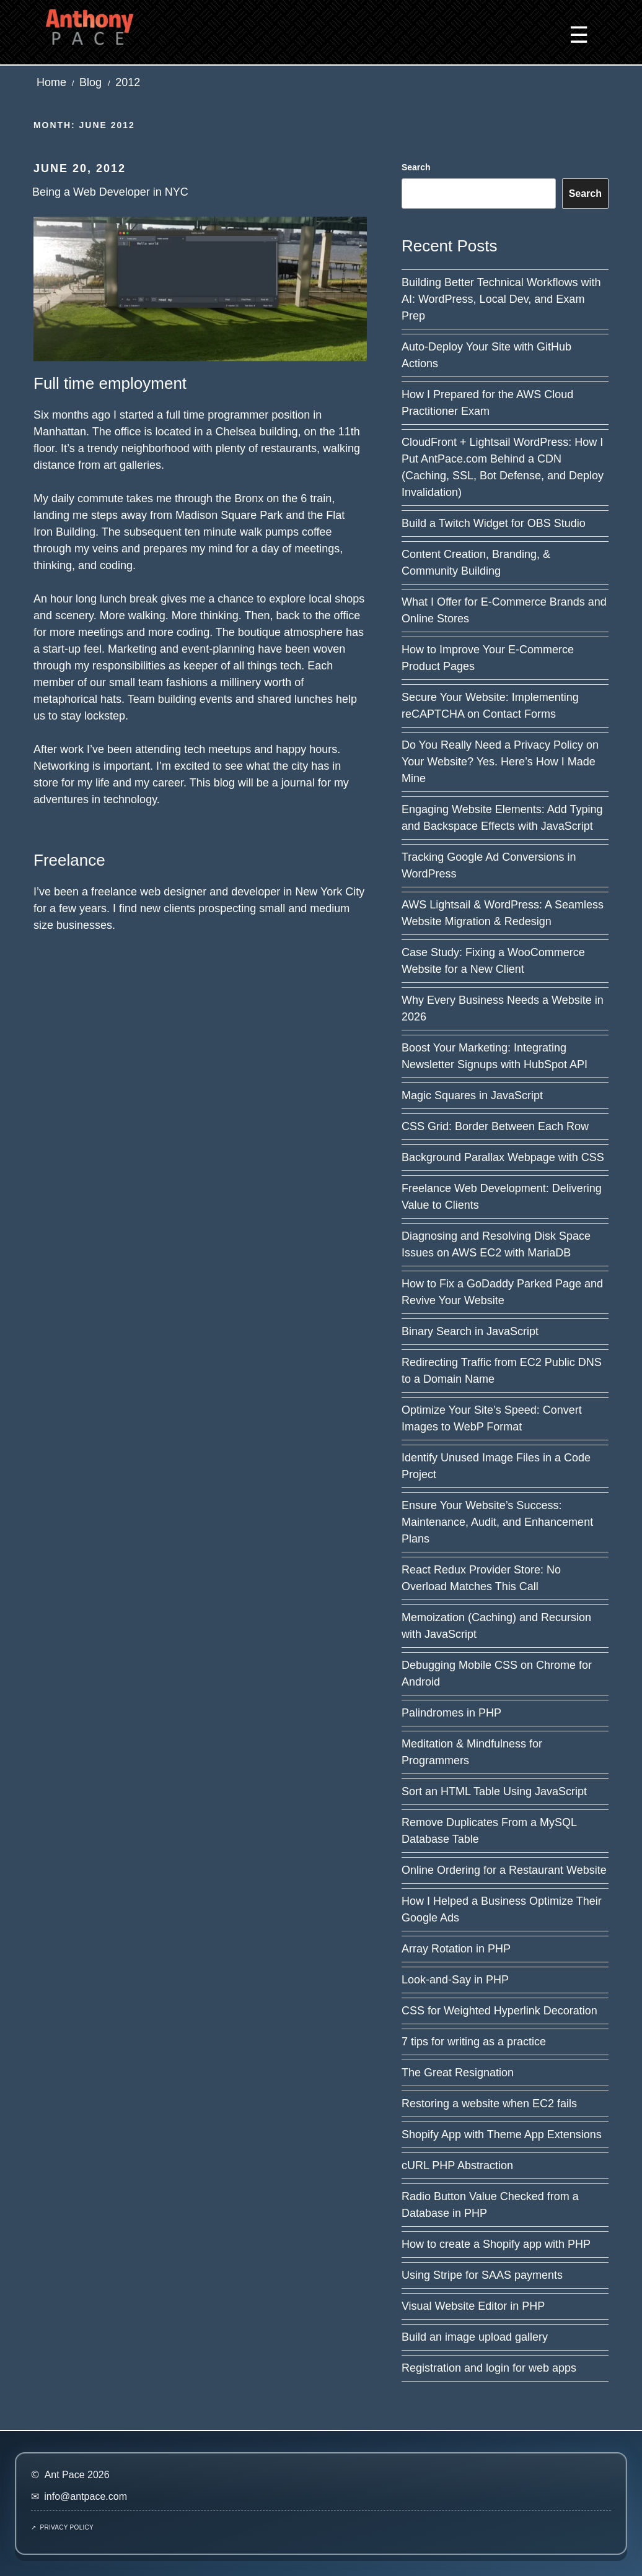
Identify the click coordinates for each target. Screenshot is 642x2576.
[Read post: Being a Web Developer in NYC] (200, 288)
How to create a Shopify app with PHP (496, 2244)
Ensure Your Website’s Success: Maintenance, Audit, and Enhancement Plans (497, 1522)
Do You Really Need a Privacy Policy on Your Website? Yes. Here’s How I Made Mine (500, 762)
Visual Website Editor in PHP (473, 2306)
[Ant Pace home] (90, 26)
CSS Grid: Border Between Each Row (495, 1126)
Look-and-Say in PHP (455, 1979)
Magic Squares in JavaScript (472, 1095)
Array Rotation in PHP (456, 1949)
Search (416, 167)
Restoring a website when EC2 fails (489, 2103)
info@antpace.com (85, 2496)
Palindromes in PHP (451, 1713)
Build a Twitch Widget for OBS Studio (494, 523)
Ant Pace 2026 (77, 2474)
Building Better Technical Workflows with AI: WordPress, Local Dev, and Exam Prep (501, 299)
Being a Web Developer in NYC (110, 192)
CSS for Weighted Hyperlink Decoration (499, 2010)
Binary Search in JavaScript (470, 1331)
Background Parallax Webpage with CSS (503, 1157)
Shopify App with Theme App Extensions (502, 2134)
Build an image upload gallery (475, 2337)
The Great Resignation (458, 2072)
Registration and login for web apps (489, 2368)
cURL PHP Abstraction (457, 2165)
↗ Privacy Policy (62, 2527)
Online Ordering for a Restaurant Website (504, 1870)
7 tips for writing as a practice (474, 2041)
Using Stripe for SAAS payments (482, 2275)
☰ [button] (579, 35)
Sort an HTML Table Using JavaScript (494, 1791)
